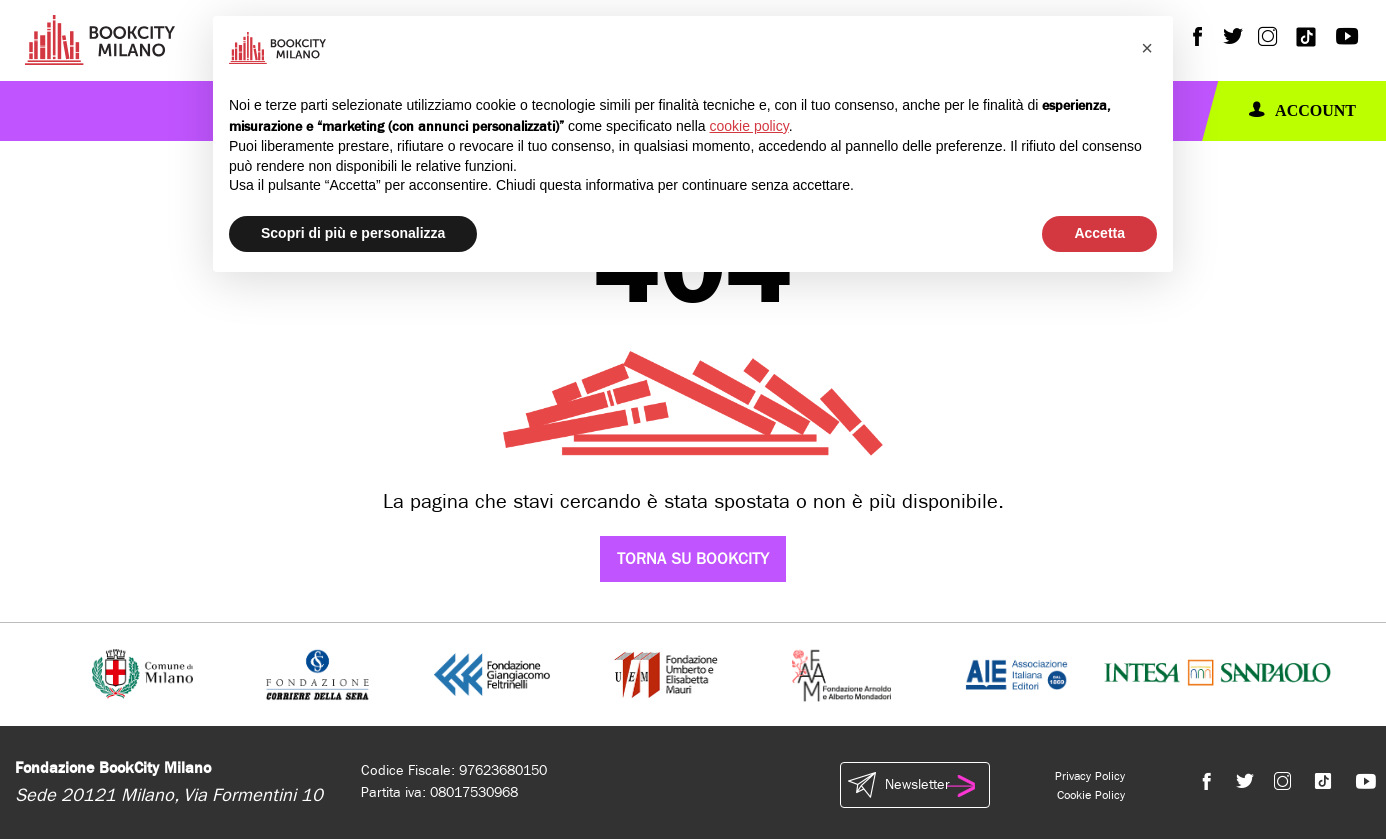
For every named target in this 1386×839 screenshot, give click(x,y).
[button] (1147, 48)
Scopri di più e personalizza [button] (353, 233)
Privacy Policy (1090, 776)
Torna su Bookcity (693, 558)
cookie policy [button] (749, 126)
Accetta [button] (1099, 233)
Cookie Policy (1091, 795)
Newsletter (915, 785)
